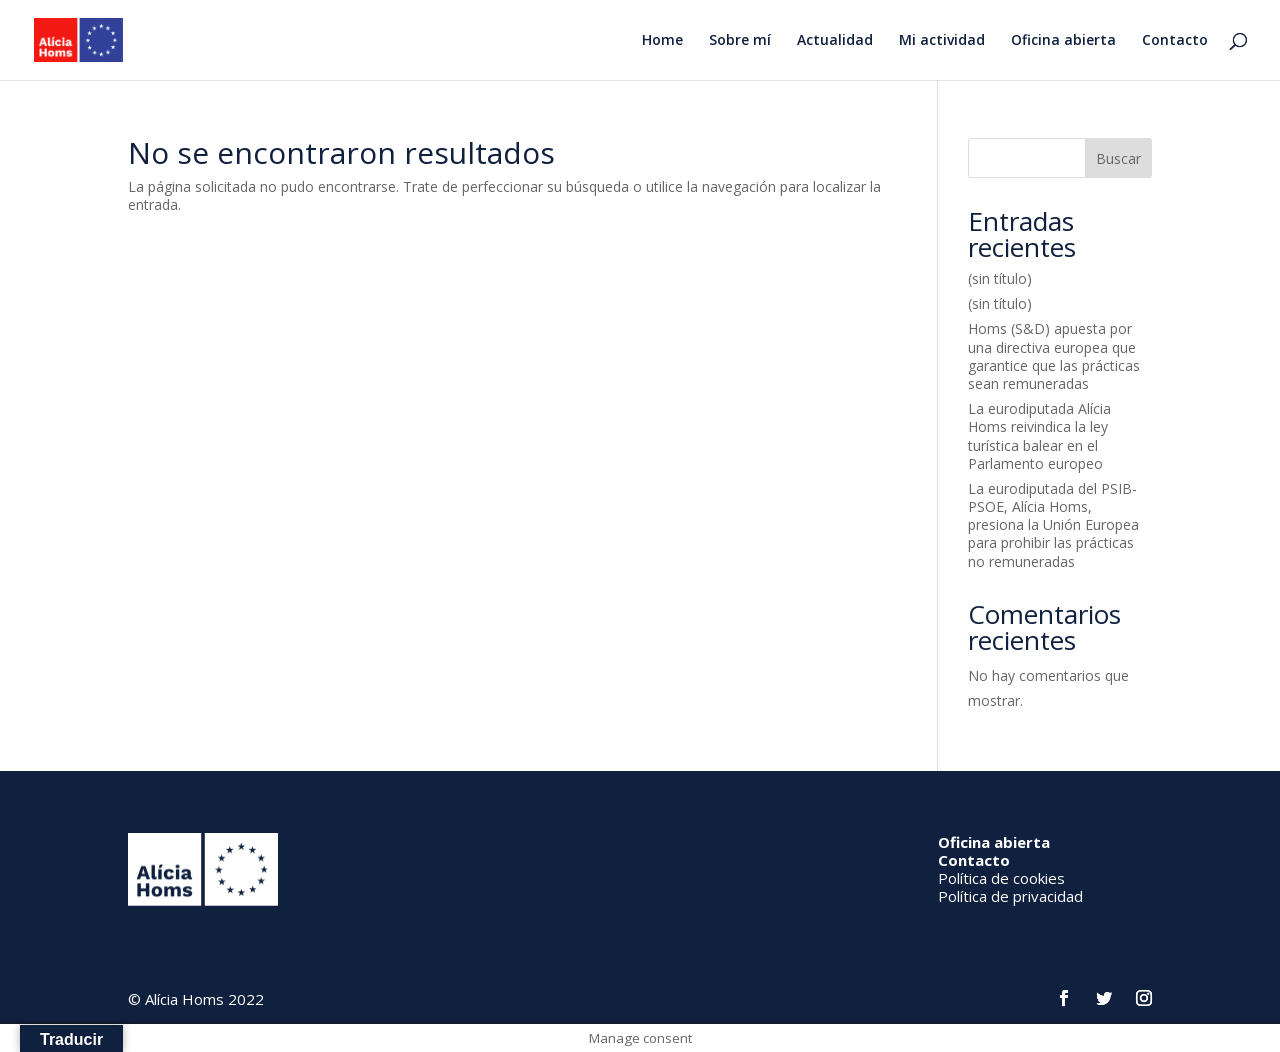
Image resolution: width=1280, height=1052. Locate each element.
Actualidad (835, 41)
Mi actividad (942, 41)
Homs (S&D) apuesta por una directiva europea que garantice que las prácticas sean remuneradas (1054, 356)
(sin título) (1000, 278)
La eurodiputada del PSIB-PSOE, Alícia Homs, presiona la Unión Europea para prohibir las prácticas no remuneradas (1053, 525)
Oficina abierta (1063, 41)
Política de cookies (1001, 878)
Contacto (1175, 41)
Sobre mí (740, 41)
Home (662, 41)
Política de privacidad (1010, 896)
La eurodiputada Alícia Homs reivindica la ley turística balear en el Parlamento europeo (1039, 436)
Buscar (1118, 158)
